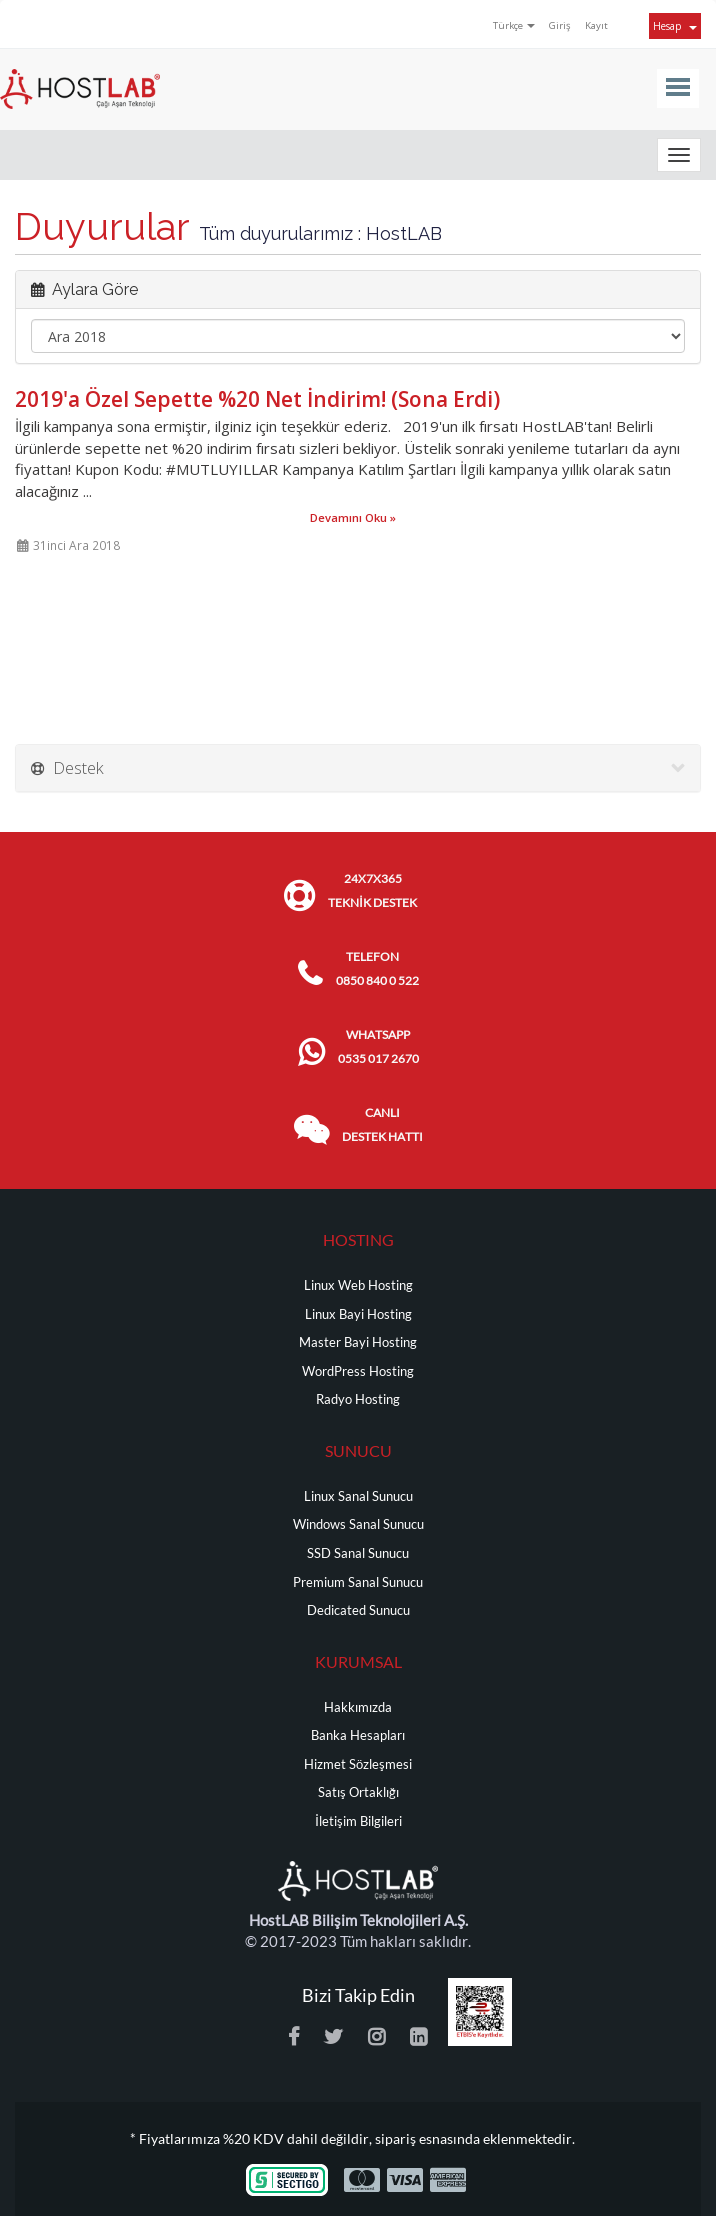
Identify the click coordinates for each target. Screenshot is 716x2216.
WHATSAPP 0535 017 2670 (378, 1046)
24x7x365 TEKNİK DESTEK (372, 890)
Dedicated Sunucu (358, 1610)
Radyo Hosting (358, 1399)
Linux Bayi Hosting (358, 1314)
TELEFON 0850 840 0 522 (377, 968)
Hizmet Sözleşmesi (358, 1764)
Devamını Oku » (353, 517)
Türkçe (514, 25)
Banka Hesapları (358, 1735)
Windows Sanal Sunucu (358, 1524)
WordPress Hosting (358, 1371)
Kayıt (596, 25)
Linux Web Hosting (358, 1285)
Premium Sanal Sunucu (358, 1582)
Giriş (560, 25)
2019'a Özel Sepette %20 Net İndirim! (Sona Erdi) (257, 399)
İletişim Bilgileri (358, 1821)
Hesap (675, 26)
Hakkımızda (358, 1707)
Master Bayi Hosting (358, 1342)
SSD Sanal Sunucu (358, 1553)
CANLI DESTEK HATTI (382, 1124)
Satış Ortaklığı (358, 1792)
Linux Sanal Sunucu (358, 1496)
